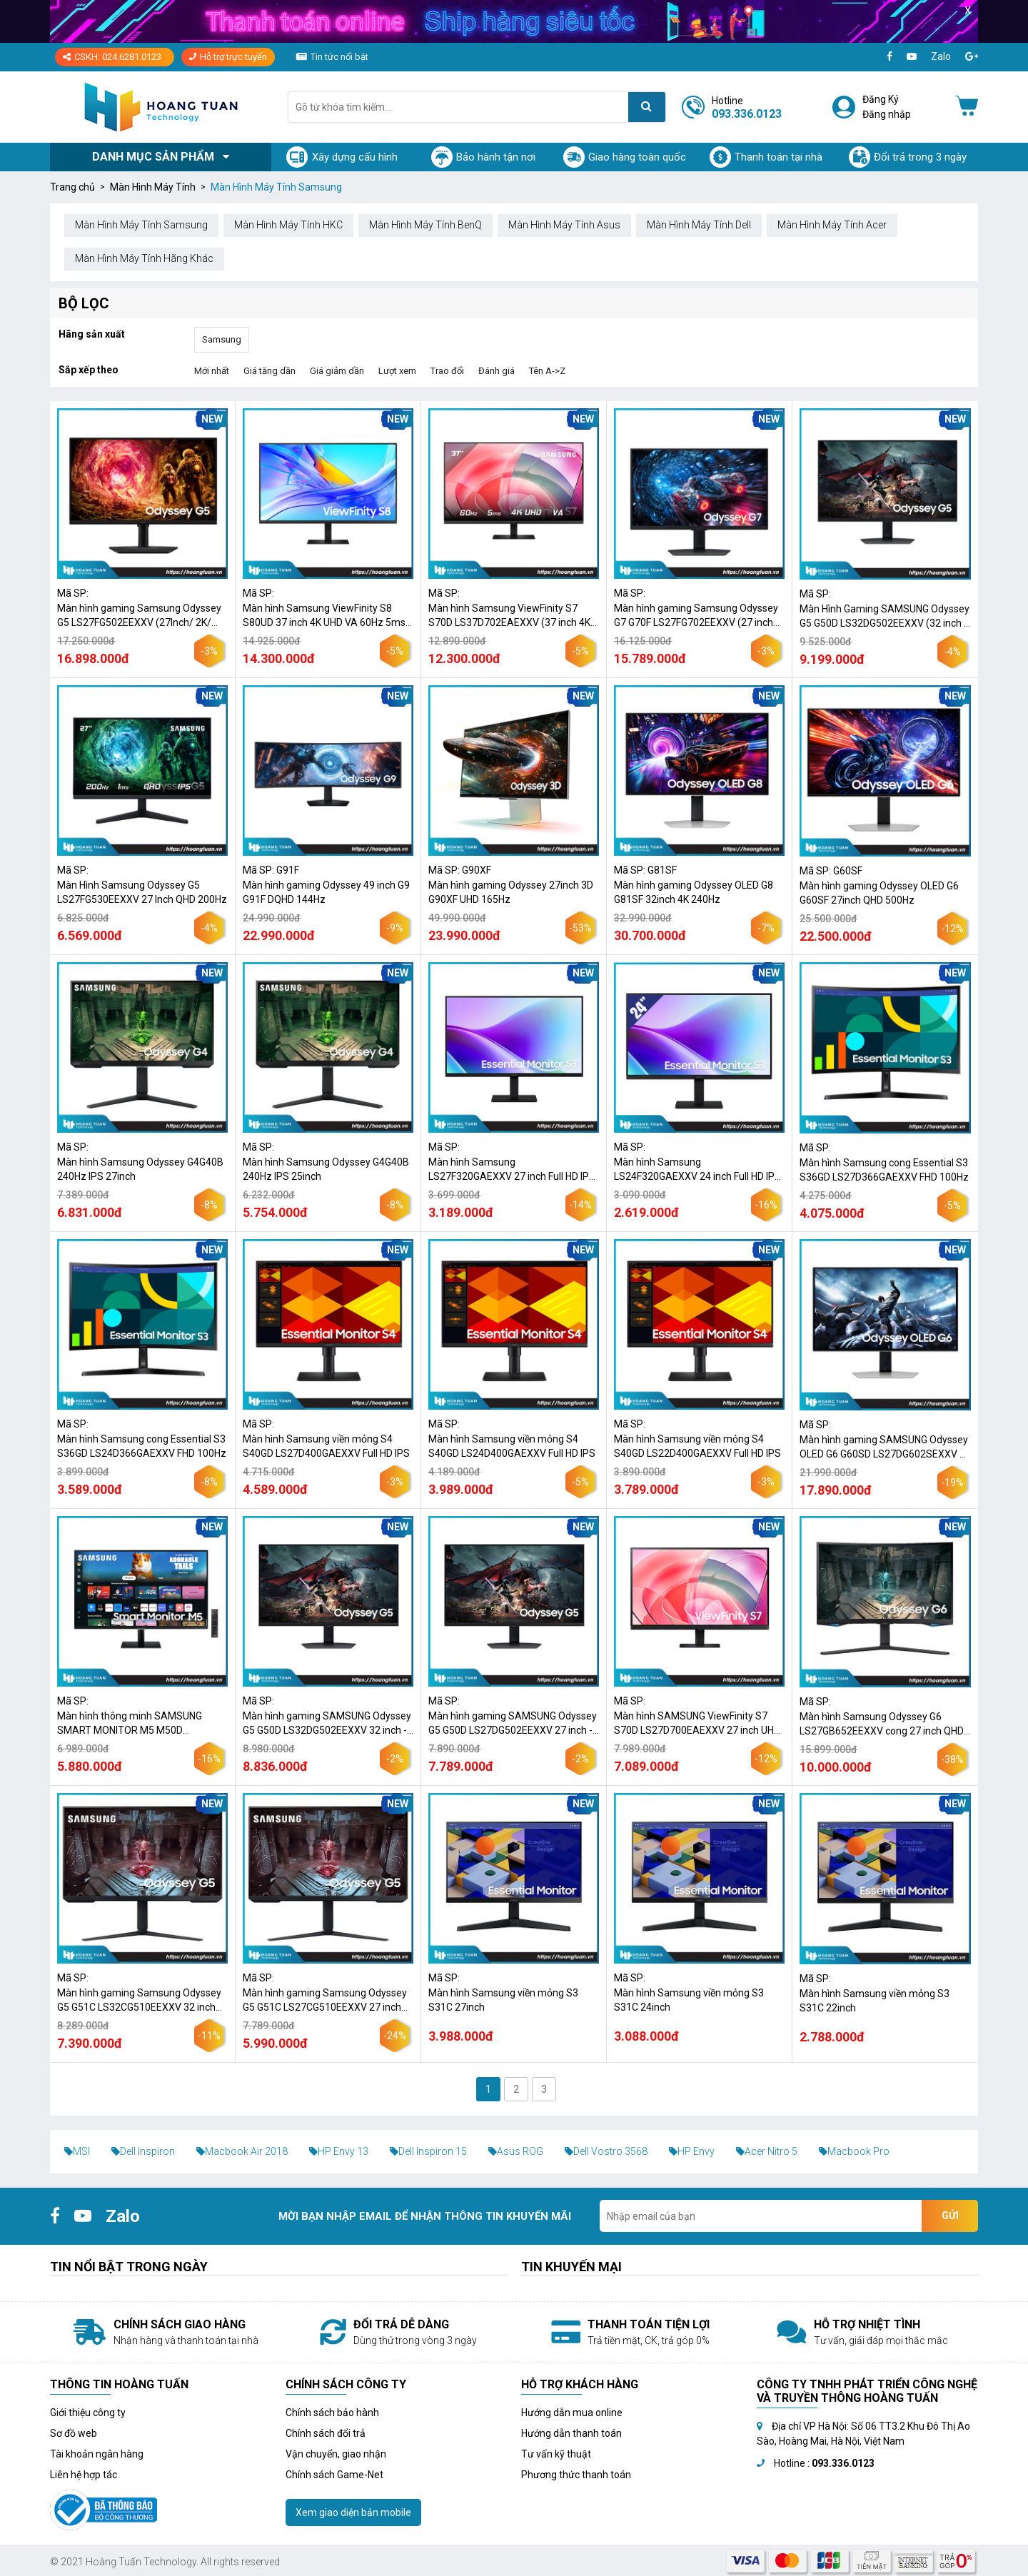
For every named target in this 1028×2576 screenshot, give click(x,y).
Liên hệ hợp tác (83, 2474)
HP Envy (692, 2151)
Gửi (950, 2215)
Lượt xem (397, 370)
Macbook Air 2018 (242, 2151)
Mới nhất (211, 370)
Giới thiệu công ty (88, 2412)
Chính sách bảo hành (332, 2412)
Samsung (221, 339)
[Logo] (160, 106)
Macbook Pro (854, 2151)
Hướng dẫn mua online (572, 2412)
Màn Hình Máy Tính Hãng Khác (144, 258)
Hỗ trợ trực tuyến (228, 56)
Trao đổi (447, 370)
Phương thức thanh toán (576, 2474)
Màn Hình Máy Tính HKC (288, 225)
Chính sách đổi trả (326, 2433)
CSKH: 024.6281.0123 (112, 56)
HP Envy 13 (338, 2151)
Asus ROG (515, 2151)
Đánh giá (496, 370)
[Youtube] (912, 56)
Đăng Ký (880, 99)
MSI (77, 2151)
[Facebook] (889, 56)
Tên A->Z (547, 370)
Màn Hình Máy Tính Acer (832, 225)
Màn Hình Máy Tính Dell (699, 225)
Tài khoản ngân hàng (96, 2454)
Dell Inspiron (143, 2151)
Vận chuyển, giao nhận (336, 2454)
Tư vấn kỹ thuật (556, 2454)
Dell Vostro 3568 (606, 2151)
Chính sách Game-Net (334, 2474)
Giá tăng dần (269, 370)
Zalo (941, 56)
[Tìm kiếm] (646, 107)
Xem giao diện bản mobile (353, 2512)
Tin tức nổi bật (339, 56)
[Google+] (971, 56)
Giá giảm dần (337, 370)
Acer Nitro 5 (766, 2151)
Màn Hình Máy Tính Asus (564, 225)
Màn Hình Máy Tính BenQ (425, 225)
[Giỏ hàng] (966, 107)
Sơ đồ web (73, 2433)
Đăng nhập (886, 114)
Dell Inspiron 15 (428, 2151)
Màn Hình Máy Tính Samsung (141, 225)
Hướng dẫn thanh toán (571, 2433)
